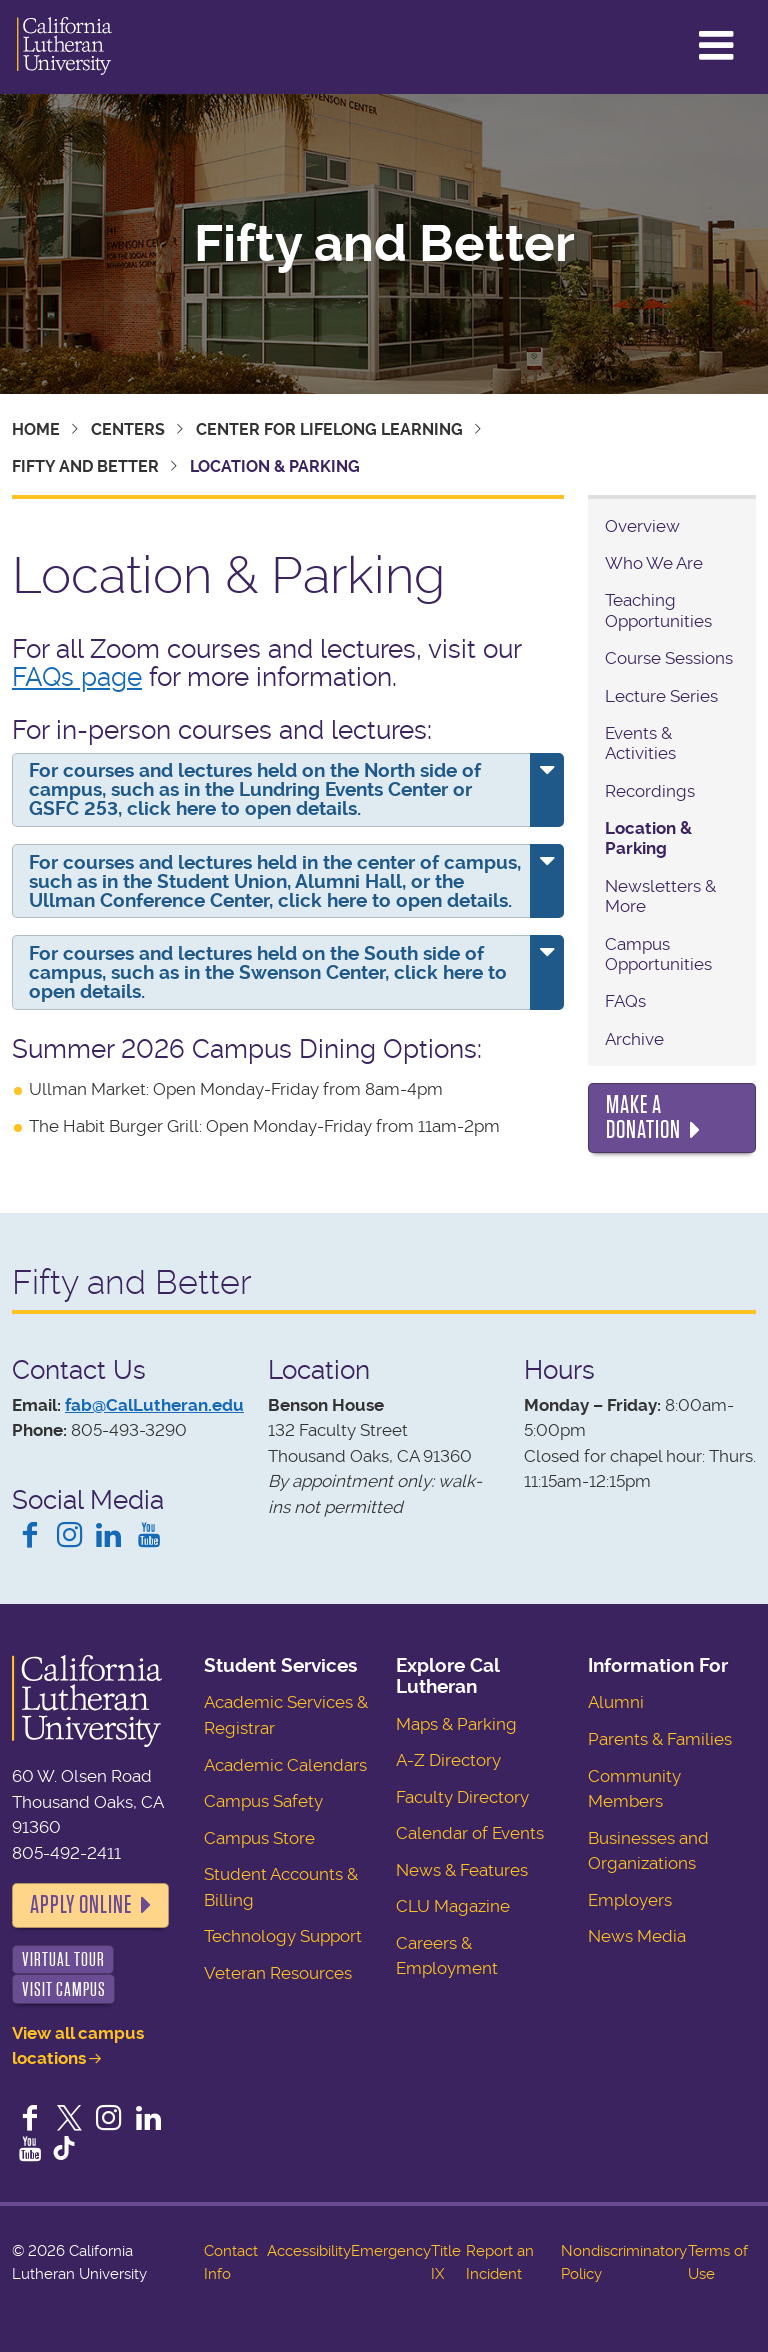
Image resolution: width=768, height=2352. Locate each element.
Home (36, 429)
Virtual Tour (63, 1959)
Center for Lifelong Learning (329, 429)
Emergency (391, 2251)
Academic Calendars (285, 1765)
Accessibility (309, 2251)
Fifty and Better (384, 244)
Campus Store (259, 1838)
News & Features (462, 1870)
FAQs (625, 1001)
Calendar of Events (470, 1833)
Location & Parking (648, 838)
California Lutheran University (64, 47)
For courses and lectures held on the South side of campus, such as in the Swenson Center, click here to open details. (268, 972)
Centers (128, 429)
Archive (634, 1039)
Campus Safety (263, 1801)
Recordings (650, 791)
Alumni (616, 1702)
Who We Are (654, 563)
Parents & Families (660, 1739)
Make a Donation (643, 1118)
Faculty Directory (462, 1797)
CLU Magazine (453, 1906)
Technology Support (283, 1936)
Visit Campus (64, 1989)
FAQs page (77, 677)
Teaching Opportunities (658, 610)
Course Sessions (669, 658)
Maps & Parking (456, 1724)
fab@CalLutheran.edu (154, 1405)
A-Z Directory (448, 1760)
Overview (642, 526)
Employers (630, 1900)
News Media (637, 1936)
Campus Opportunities (658, 954)
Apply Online (81, 1905)
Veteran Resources (278, 1973)
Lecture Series (661, 696)
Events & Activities (640, 743)
